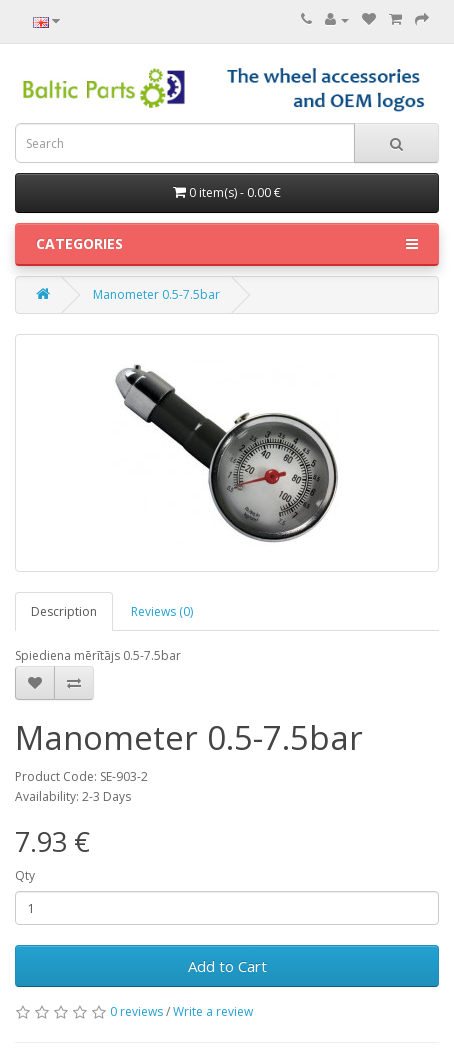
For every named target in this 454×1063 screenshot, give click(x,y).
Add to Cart (227, 966)
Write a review (213, 1011)
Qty (25, 875)
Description (64, 611)
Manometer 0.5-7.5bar (156, 294)
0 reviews (136, 1011)
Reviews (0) (162, 611)
